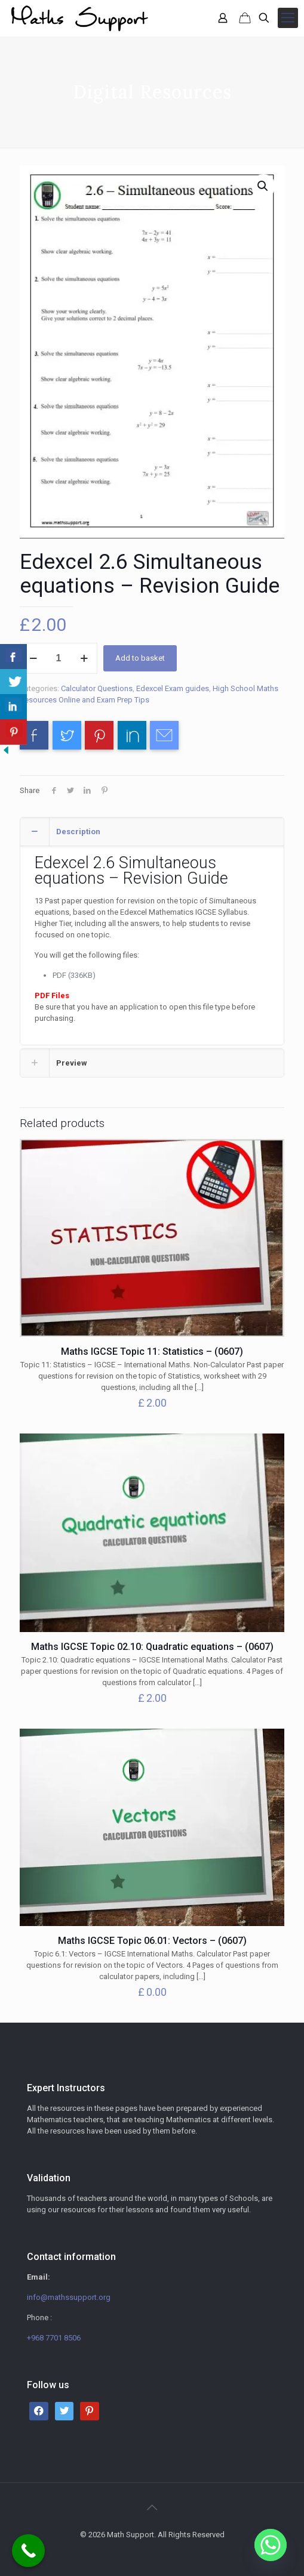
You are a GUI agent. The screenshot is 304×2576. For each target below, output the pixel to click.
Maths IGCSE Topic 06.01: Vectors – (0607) (152, 1940)
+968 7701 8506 (54, 2337)
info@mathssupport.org (68, 2297)
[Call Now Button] (28, 2550)
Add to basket (140, 658)
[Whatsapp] (270, 2545)
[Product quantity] (58, 658)
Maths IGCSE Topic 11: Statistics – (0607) (152, 1351)
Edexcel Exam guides (172, 688)
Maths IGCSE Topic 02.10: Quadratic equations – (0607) (152, 1646)
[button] (263, 186)
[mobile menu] (288, 18)
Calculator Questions (97, 688)
